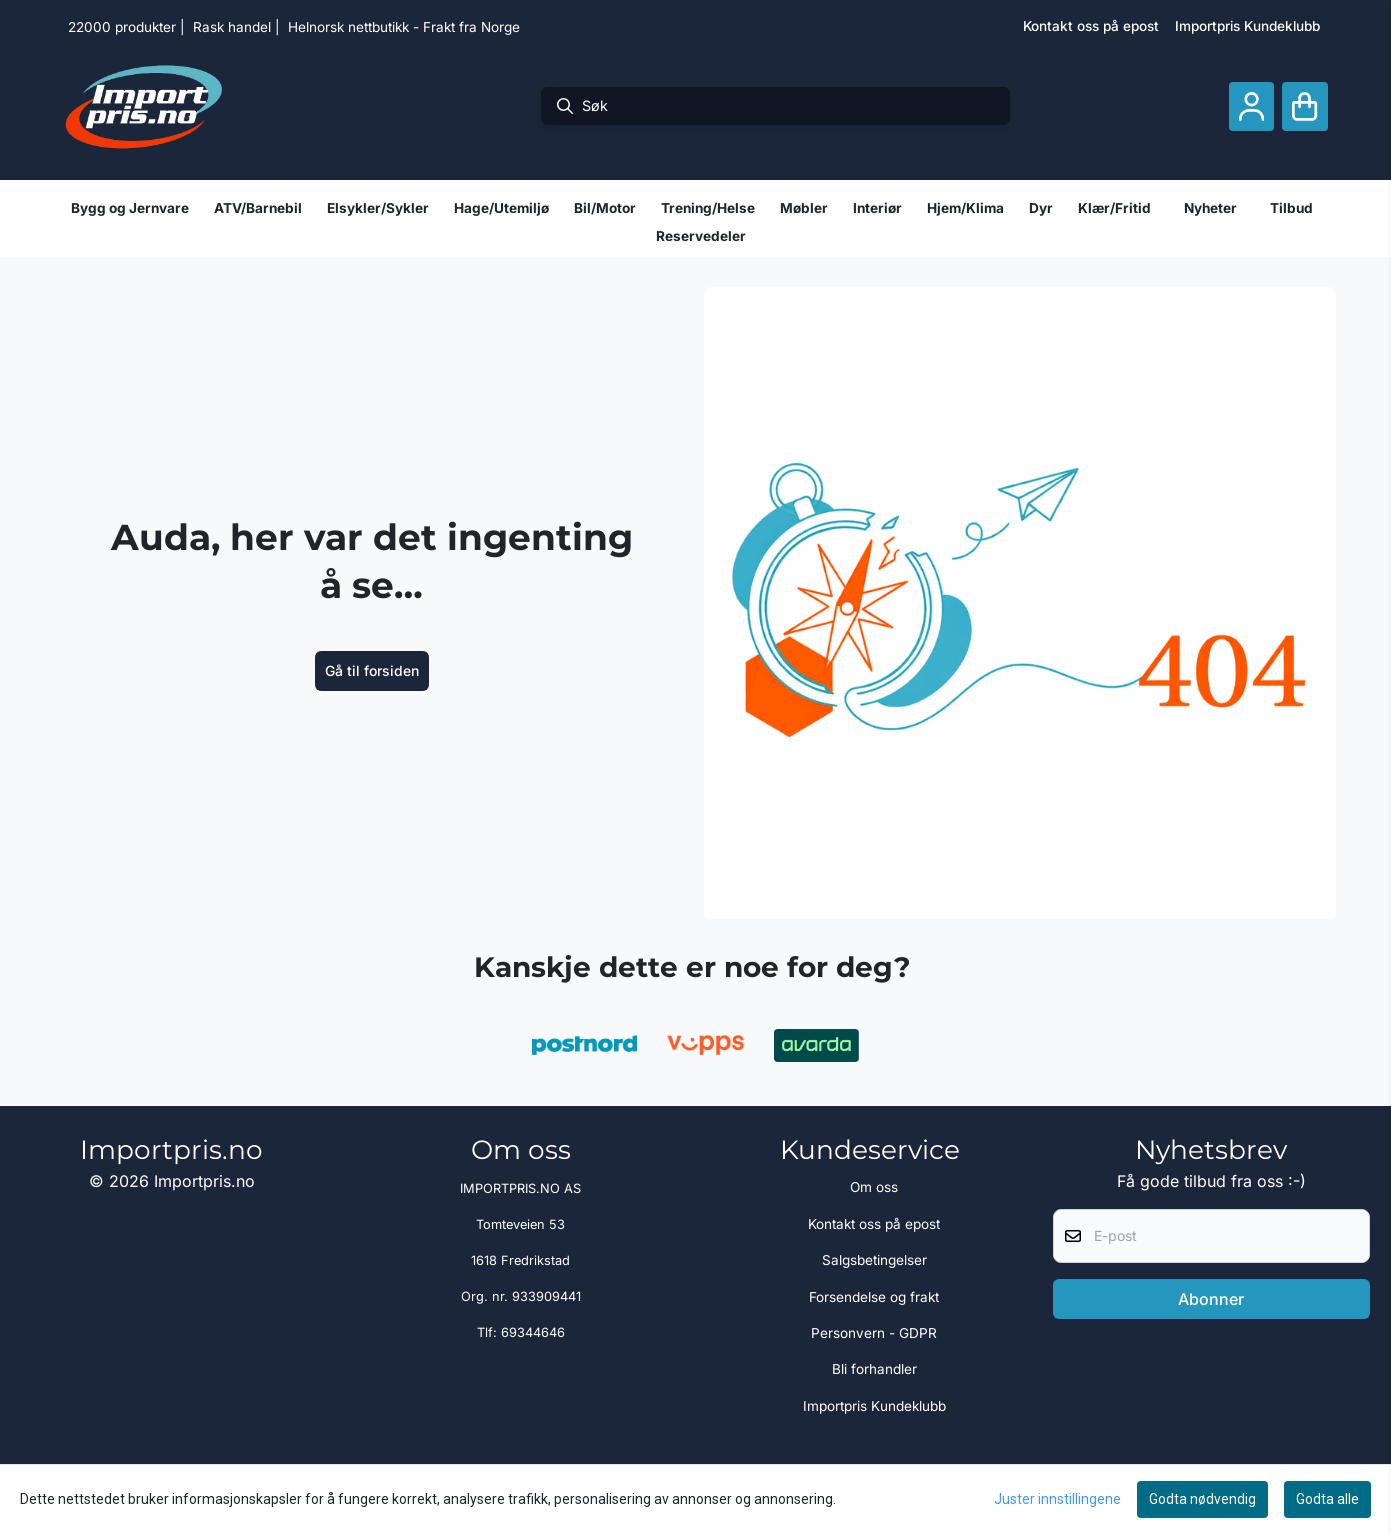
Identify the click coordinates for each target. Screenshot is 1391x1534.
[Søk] (775, 106)
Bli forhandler (874, 1369)
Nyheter (1210, 208)
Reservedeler (701, 236)
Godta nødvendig (1202, 1499)
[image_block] (1020, 603)
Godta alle (1327, 1499)
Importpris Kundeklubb (1247, 26)
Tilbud (1291, 208)
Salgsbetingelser (874, 1260)
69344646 (533, 1332)
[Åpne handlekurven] (1304, 106)
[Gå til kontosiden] (1251, 106)
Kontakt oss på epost (1091, 26)
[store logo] (144, 106)
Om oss (874, 1187)
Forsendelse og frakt (874, 1297)
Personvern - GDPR (874, 1333)
